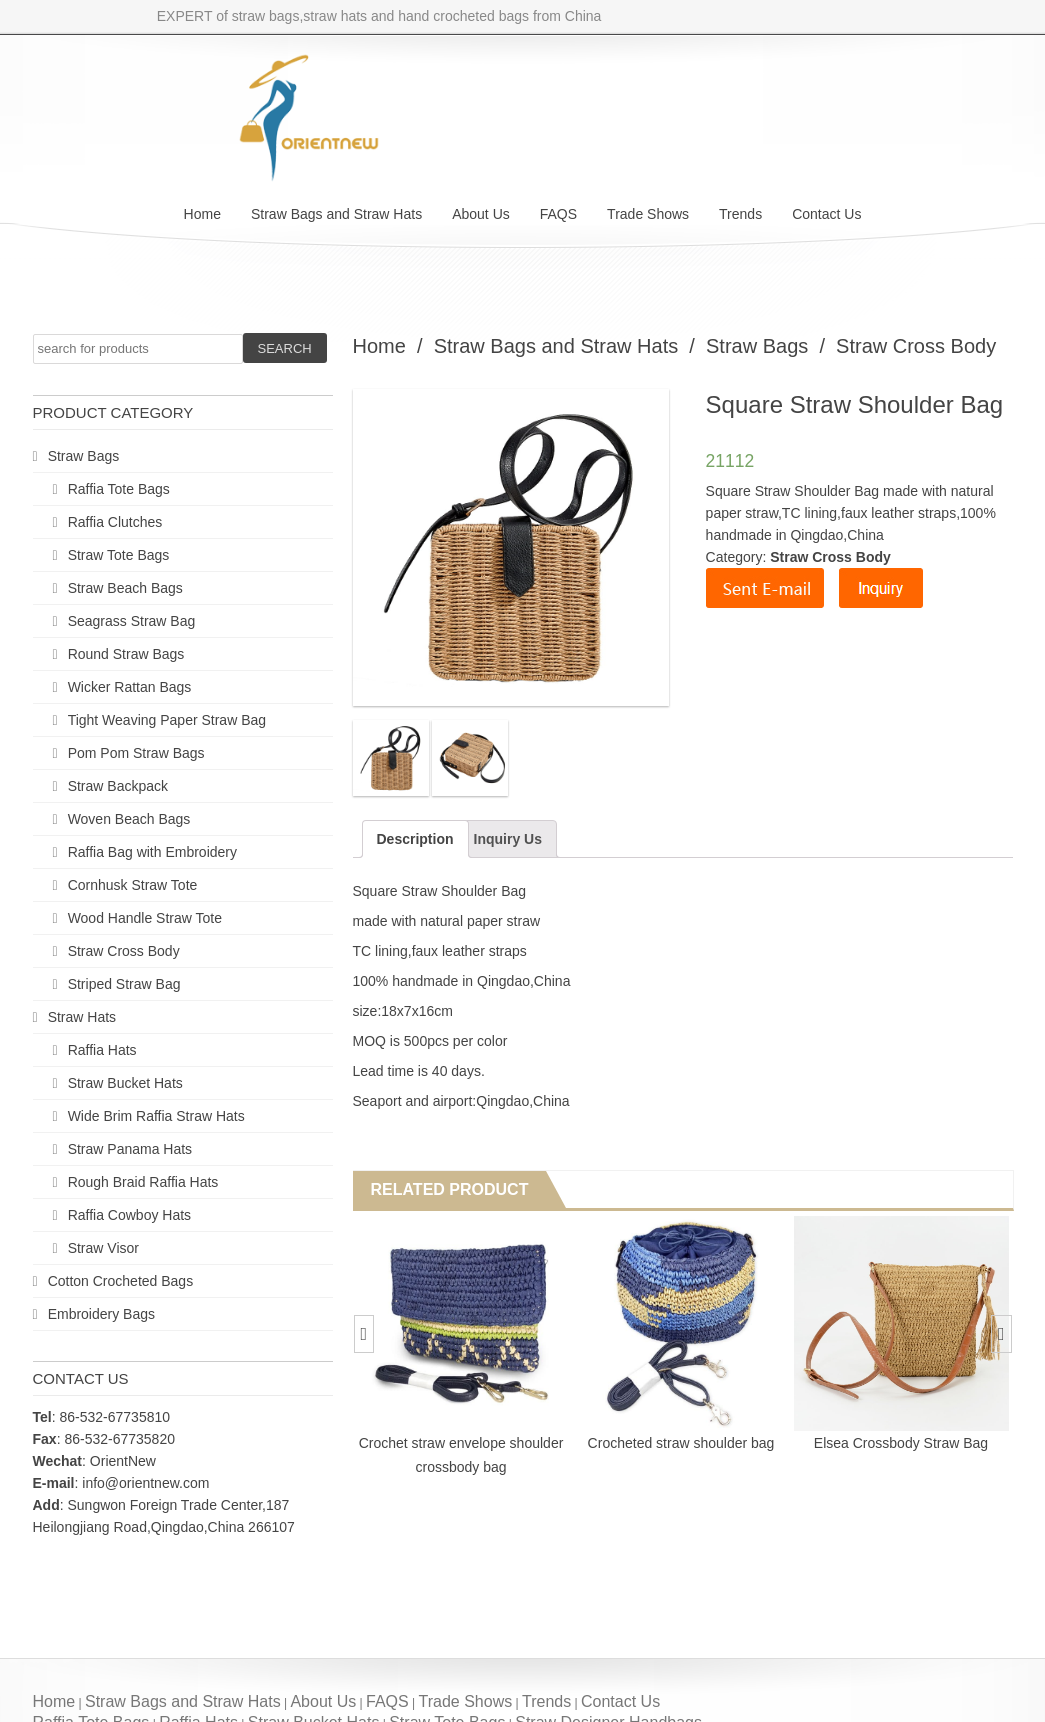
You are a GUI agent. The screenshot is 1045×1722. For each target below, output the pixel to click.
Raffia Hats (102, 1050)
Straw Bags (84, 456)
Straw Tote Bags (119, 555)
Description (415, 839)
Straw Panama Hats (130, 1149)
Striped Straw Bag (124, 984)
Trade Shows (648, 214)
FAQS (558, 214)
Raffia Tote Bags (119, 489)
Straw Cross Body (124, 951)
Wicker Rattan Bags (130, 687)
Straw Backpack (118, 786)
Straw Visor (103, 1248)
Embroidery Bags (101, 1314)
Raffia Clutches (115, 522)
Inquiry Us (508, 839)
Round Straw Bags (126, 654)
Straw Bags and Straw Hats (336, 214)
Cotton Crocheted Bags (121, 1281)
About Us (481, 214)
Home (202, 214)
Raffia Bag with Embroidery (152, 852)
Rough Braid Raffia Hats (143, 1182)
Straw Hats (82, 1017)
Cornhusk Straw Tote (133, 885)
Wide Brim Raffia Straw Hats (156, 1116)
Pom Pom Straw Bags (136, 753)
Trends (740, 214)
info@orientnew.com (145, 1483)
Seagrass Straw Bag (132, 621)
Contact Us (826, 214)
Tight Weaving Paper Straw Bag (167, 720)
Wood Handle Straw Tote (145, 918)
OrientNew (123, 1461)
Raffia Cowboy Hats (129, 1215)
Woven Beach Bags (129, 819)
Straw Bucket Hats (125, 1083)
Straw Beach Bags (125, 588)
